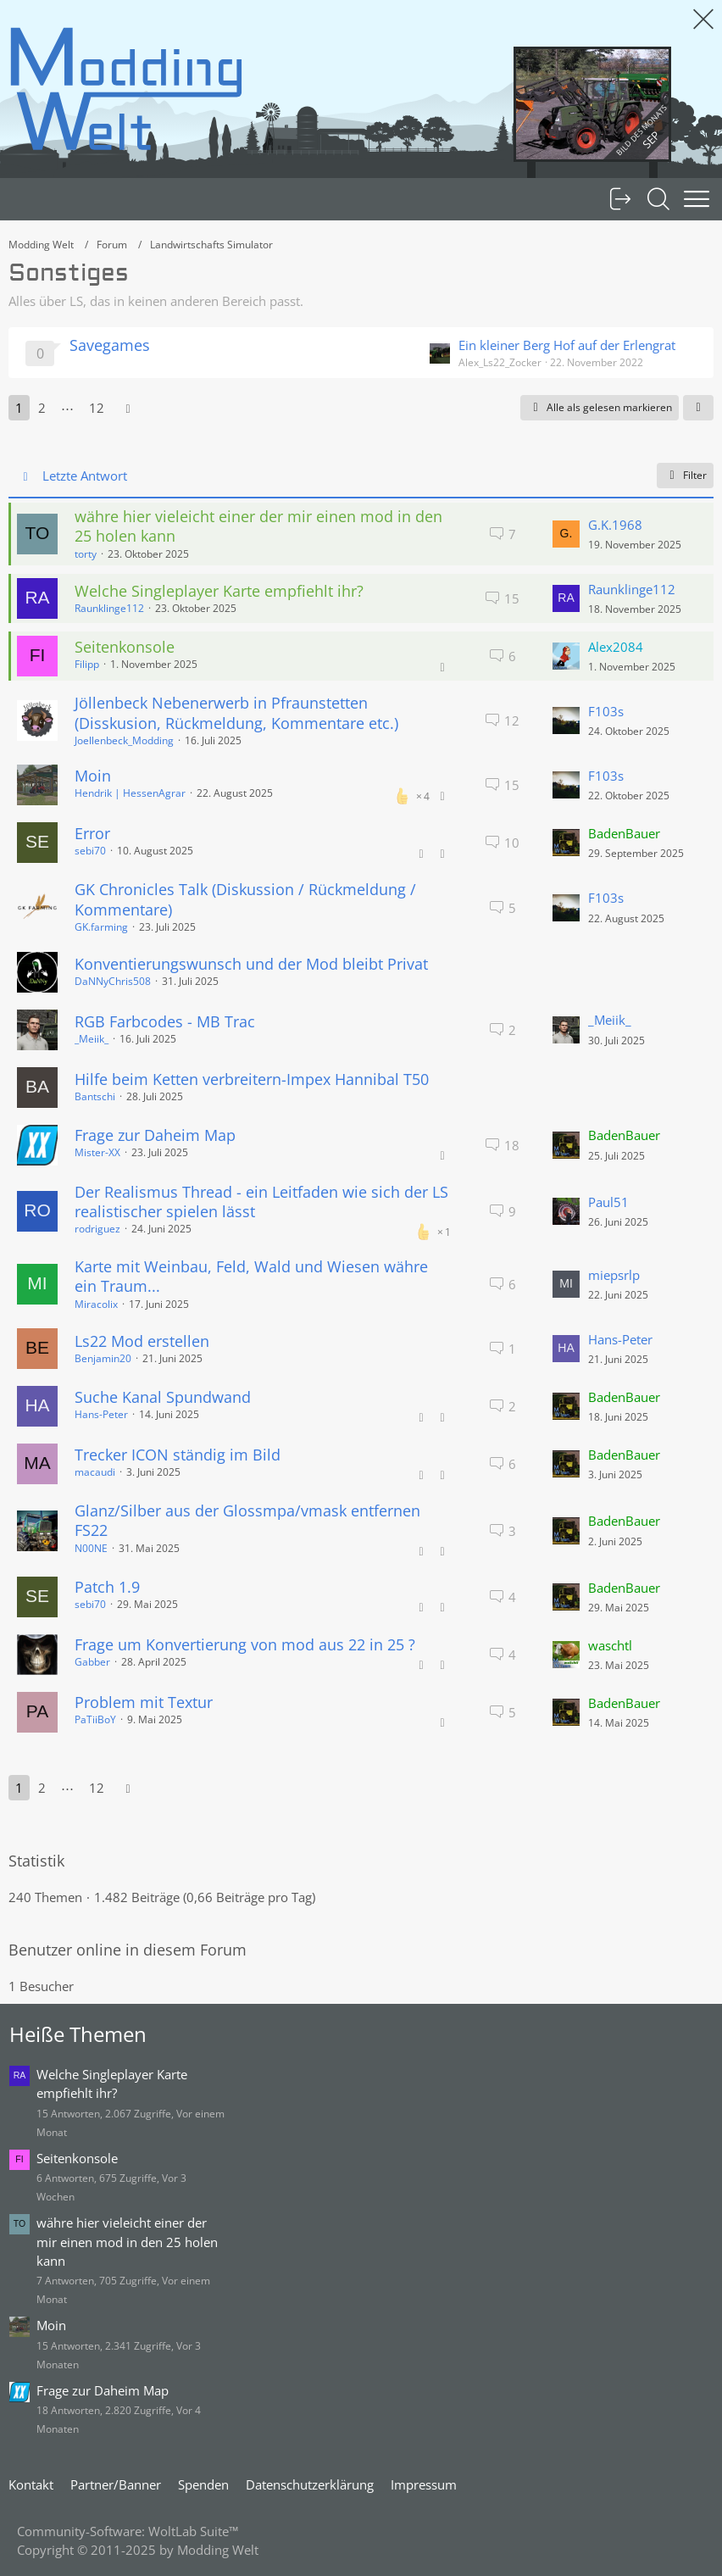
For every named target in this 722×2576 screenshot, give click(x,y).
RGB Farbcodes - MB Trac (165, 1021)
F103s (606, 711)
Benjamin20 (103, 1358)
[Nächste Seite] (128, 407)
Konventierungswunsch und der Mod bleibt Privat (251, 964)
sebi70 (90, 850)
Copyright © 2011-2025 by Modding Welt (137, 2549)
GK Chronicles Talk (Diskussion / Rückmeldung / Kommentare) (245, 899)
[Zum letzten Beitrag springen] (566, 534)
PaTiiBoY (95, 1719)
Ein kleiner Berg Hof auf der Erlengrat (566, 345)
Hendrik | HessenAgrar (130, 793)
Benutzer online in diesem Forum (127, 1949)
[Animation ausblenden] (703, 19)
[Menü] (697, 199)
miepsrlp (614, 1274)
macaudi (95, 1472)
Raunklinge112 (109, 608)
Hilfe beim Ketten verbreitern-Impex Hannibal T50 (252, 1079)
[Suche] (658, 199)
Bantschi (95, 1096)
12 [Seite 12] (96, 407)
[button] (698, 407)
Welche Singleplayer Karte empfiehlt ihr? (219, 591)
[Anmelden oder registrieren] (620, 199)
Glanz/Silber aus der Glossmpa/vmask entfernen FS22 (247, 1520)
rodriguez (97, 1228)
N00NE (91, 1548)
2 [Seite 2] (42, 407)
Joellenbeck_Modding (124, 740)
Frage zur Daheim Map (155, 1135)
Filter (685, 475)
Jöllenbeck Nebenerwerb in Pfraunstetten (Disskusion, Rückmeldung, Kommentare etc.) (236, 712)
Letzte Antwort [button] (84, 475)
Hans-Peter (620, 1339)
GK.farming (101, 927)
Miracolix (96, 1304)
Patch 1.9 (107, 1587)
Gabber (92, 1662)
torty (86, 554)
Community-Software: (127, 2531)
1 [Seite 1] (19, 407)
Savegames (109, 345)
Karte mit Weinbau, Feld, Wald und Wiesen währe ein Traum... (251, 1276)
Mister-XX (97, 1152)
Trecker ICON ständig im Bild (177, 1454)
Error (92, 833)
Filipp (87, 664)
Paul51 (608, 1201)
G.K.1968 (615, 524)
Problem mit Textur (144, 1702)
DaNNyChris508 (113, 981)
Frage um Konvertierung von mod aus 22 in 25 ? (245, 1644)
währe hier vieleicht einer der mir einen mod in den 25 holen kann (258, 526)
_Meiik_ (91, 1039)
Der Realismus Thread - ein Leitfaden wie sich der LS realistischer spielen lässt (261, 1201)
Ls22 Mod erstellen (142, 1341)
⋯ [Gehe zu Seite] (67, 407)
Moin (93, 775)
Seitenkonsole (125, 647)
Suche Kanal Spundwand (163, 1397)
